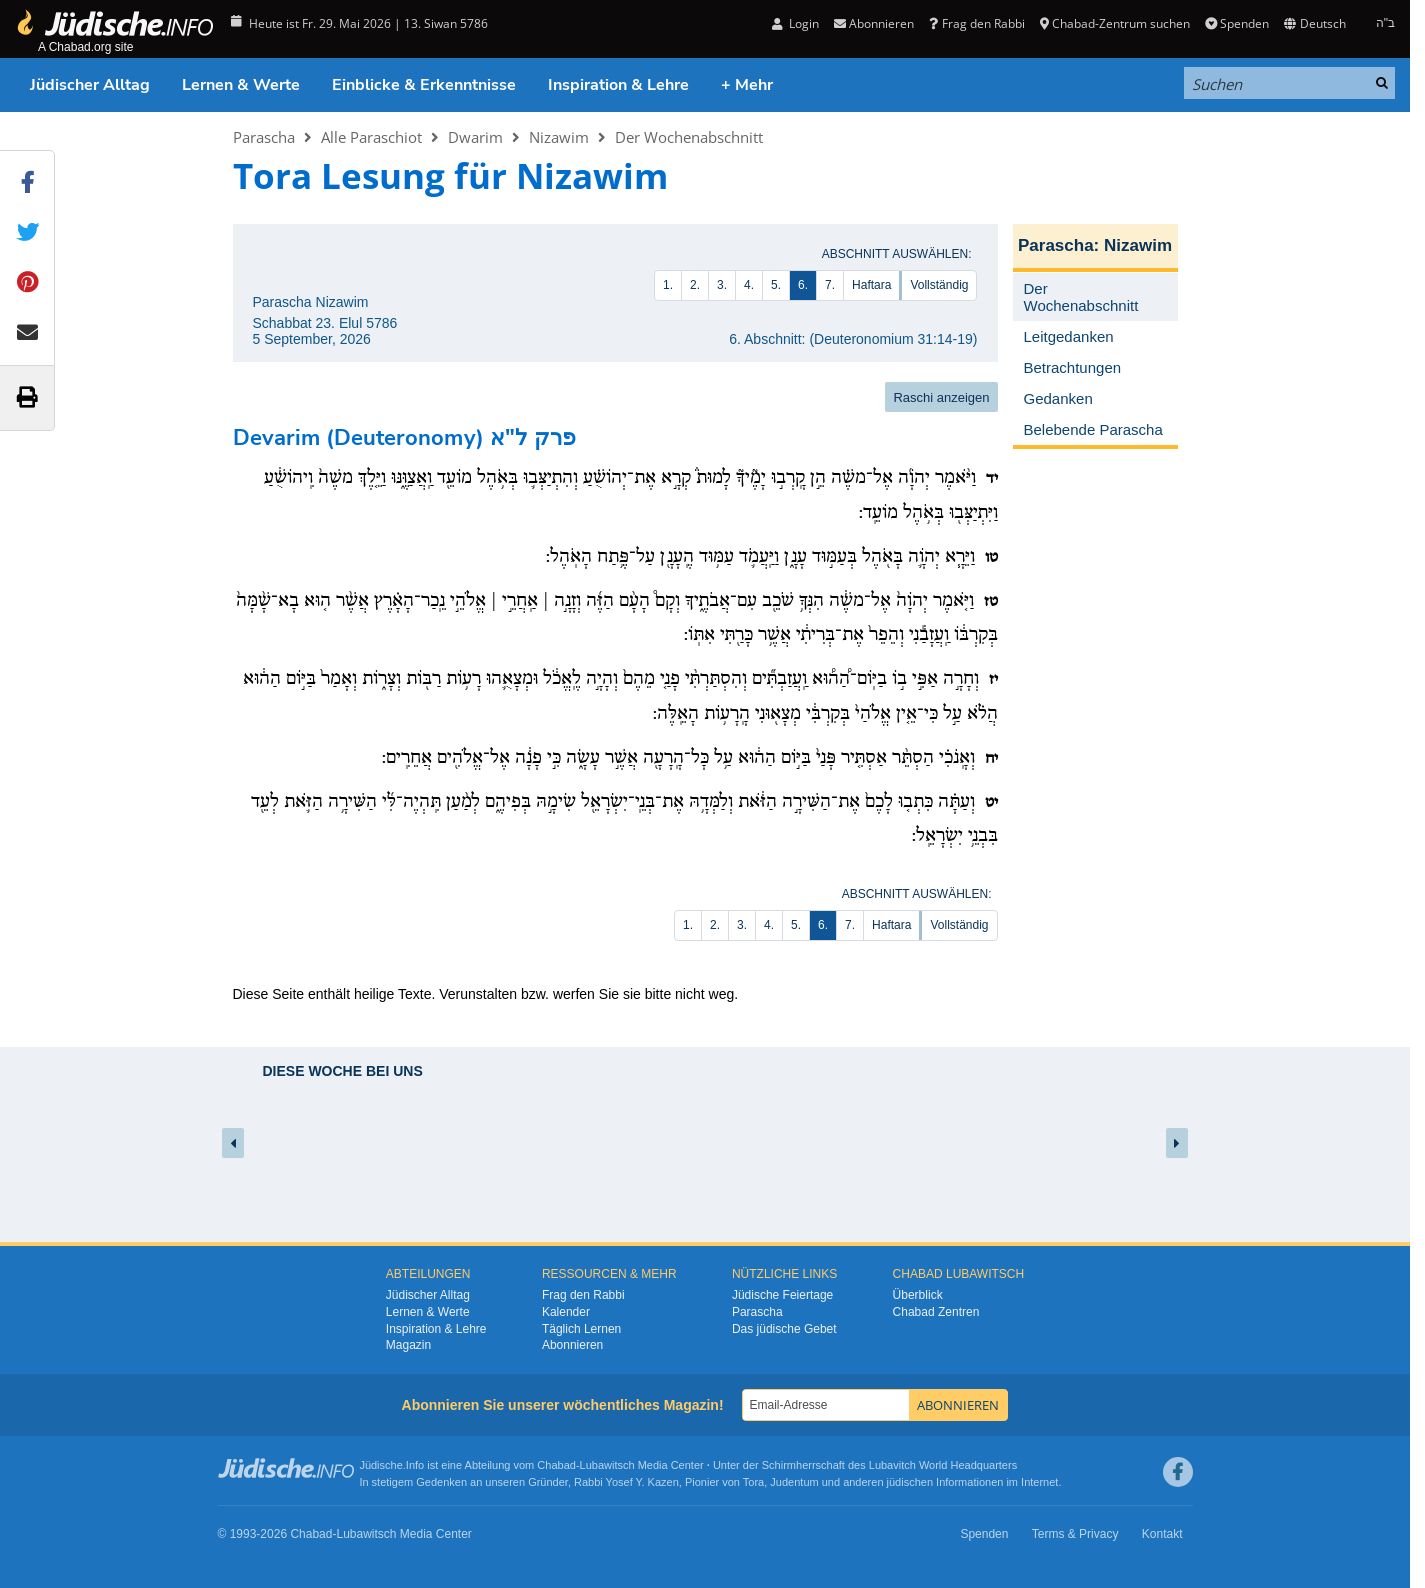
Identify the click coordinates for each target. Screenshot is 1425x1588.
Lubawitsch (607, 1465)
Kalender (566, 1312)
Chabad (556, 1465)
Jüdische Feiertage (782, 1295)
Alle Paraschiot (371, 137)
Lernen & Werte (241, 85)
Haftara (871, 285)
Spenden (1237, 23)
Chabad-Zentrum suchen (1115, 23)
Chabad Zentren (936, 1312)
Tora (753, 1482)
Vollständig (939, 285)
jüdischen (910, 1482)
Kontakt (1162, 1534)
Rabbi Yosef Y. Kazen (626, 1482)
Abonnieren (874, 23)
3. (722, 285)
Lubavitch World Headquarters (943, 1465)
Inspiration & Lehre (618, 85)
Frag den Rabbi (976, 23)
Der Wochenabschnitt (689, 137)
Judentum (794, 1482)
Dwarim (475, 137)
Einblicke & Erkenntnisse (424, 85)
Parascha (264, 137)
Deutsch (1314, 23)
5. (776, 285)
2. (695, 285)
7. (830, 285)
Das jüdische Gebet (784, 1329)
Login (795, 23)
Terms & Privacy (1075, 1534)
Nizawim (559, 137)
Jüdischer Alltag (90, 85)
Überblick (918, 1295)
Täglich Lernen (581, 1329)
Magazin (408, 1345)
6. (803, 285)
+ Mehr (747, 85)
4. (749, 285)
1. (668, 285)
